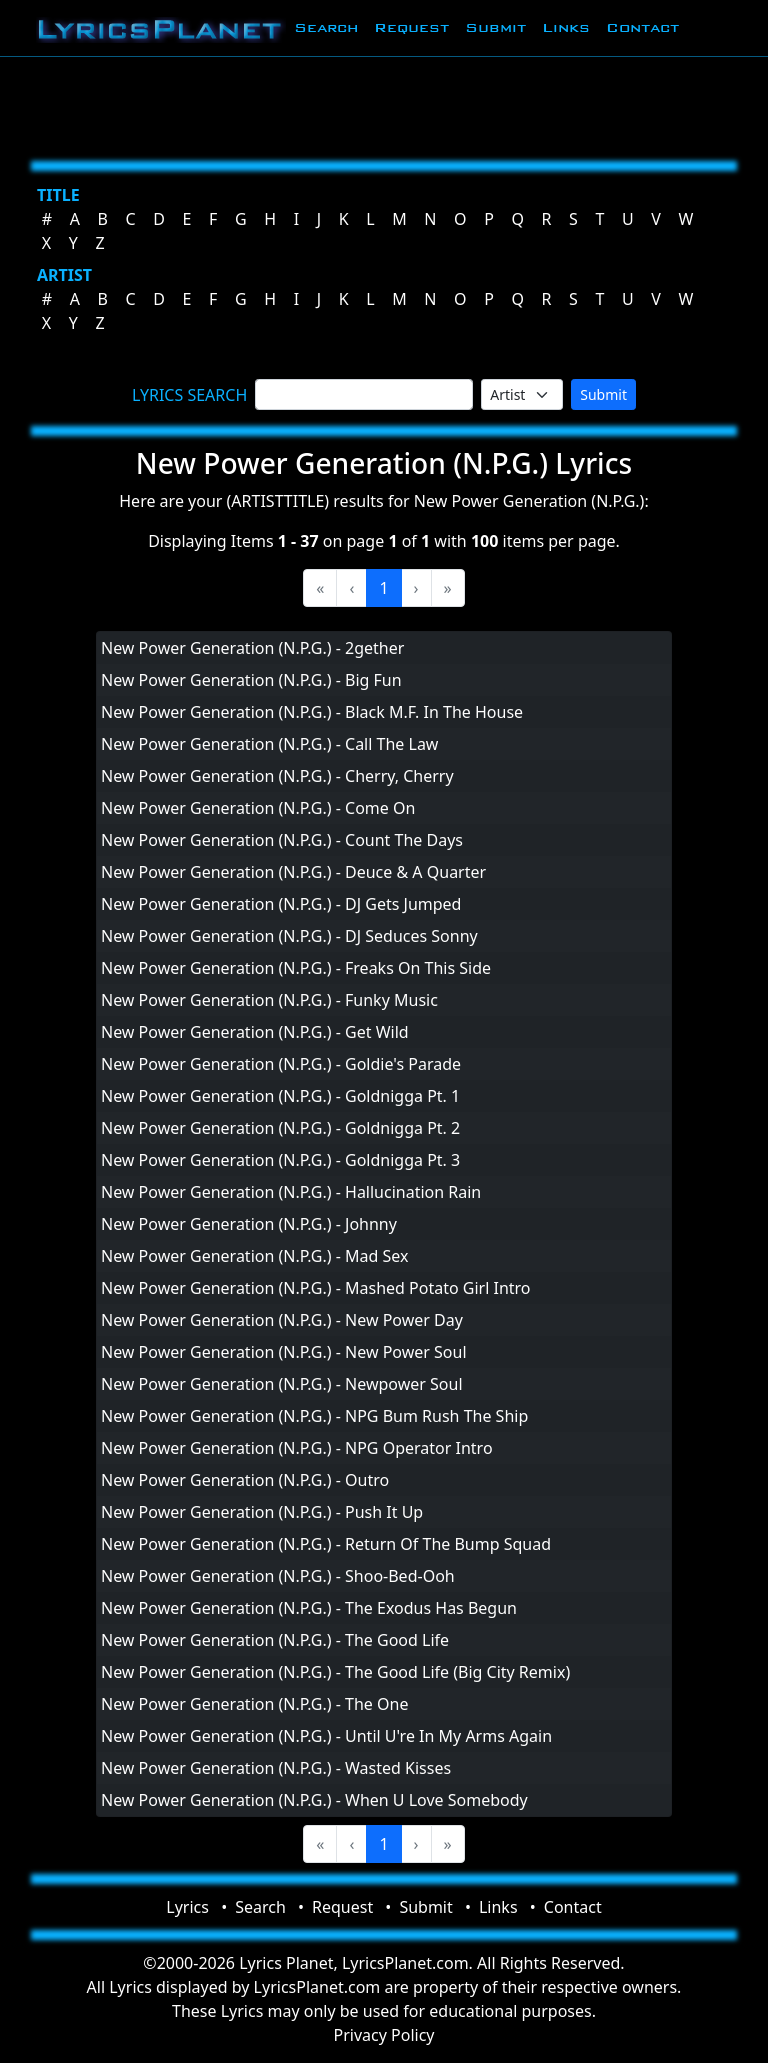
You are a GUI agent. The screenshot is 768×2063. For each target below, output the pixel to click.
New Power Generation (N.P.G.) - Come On (258, 808)
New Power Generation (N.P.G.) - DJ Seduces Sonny (289, 936)
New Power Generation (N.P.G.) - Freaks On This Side (296, 968)
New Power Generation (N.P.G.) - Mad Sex (254, 1256)
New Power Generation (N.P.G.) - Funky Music (269, 1000)
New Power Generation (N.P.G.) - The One (254, 1704)
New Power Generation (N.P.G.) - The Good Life (275, 1640)
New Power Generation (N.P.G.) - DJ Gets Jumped (281, 904)
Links (566, 27)
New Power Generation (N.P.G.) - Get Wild (255, 1032)
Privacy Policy (384, 2035)
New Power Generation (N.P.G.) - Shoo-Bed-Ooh (278, 1576)
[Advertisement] (384, 105)
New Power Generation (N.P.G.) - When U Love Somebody (314, 1800)
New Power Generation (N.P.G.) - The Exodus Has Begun (309, 1608)
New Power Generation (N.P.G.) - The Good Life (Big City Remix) (335, 1672)
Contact (642, 27)
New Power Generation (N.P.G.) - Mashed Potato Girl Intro (316, 1288)
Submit (495, 27)
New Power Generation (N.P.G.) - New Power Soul (284, 1352)
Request (411, 27)
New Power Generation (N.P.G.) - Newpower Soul (282, 1384)
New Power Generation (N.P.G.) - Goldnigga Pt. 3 (280, 1160)
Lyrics (187, 1907)
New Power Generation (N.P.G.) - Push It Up (262, 1512)
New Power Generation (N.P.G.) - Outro (245, 1480)
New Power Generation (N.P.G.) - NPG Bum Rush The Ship (314, 1416)
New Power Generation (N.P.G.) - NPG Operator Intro (297, 1448)
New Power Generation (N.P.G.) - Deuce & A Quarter (293, 872)
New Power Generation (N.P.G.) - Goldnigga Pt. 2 (280, 1128)
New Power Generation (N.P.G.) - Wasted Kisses (276, 1768)
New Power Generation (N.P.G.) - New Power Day (282, 1320)
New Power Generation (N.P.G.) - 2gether (252, 648)
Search (326, 27)
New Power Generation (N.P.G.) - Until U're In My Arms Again (326, 1736)
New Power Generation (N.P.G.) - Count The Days (282, 840)
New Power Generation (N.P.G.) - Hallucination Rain (291, 1192)
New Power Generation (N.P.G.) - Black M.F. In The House (312, 712)
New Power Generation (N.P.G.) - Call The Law (269, 744)
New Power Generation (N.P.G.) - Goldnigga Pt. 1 (280, 1096)
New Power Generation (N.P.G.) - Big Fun (251, 680)
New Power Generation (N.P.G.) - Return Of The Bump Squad (326, 1544)
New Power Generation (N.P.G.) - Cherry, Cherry (277, 776)
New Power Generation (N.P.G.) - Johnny (249, 1224)
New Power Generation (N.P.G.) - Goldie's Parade (281, 1064)
